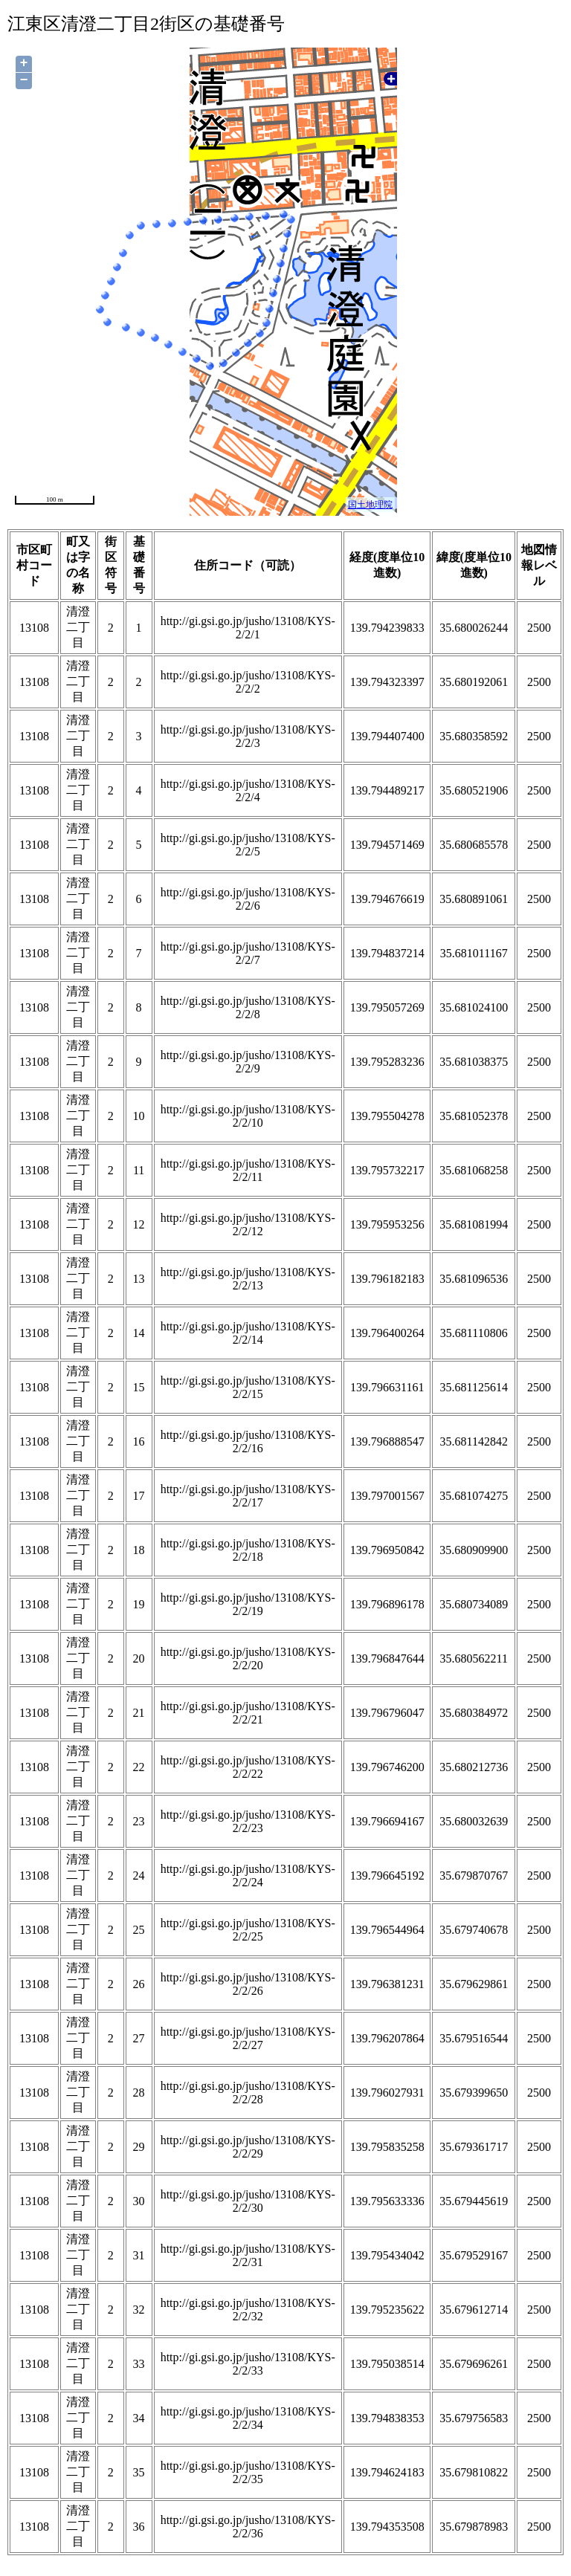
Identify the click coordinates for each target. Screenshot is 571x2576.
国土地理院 (370, 504)
